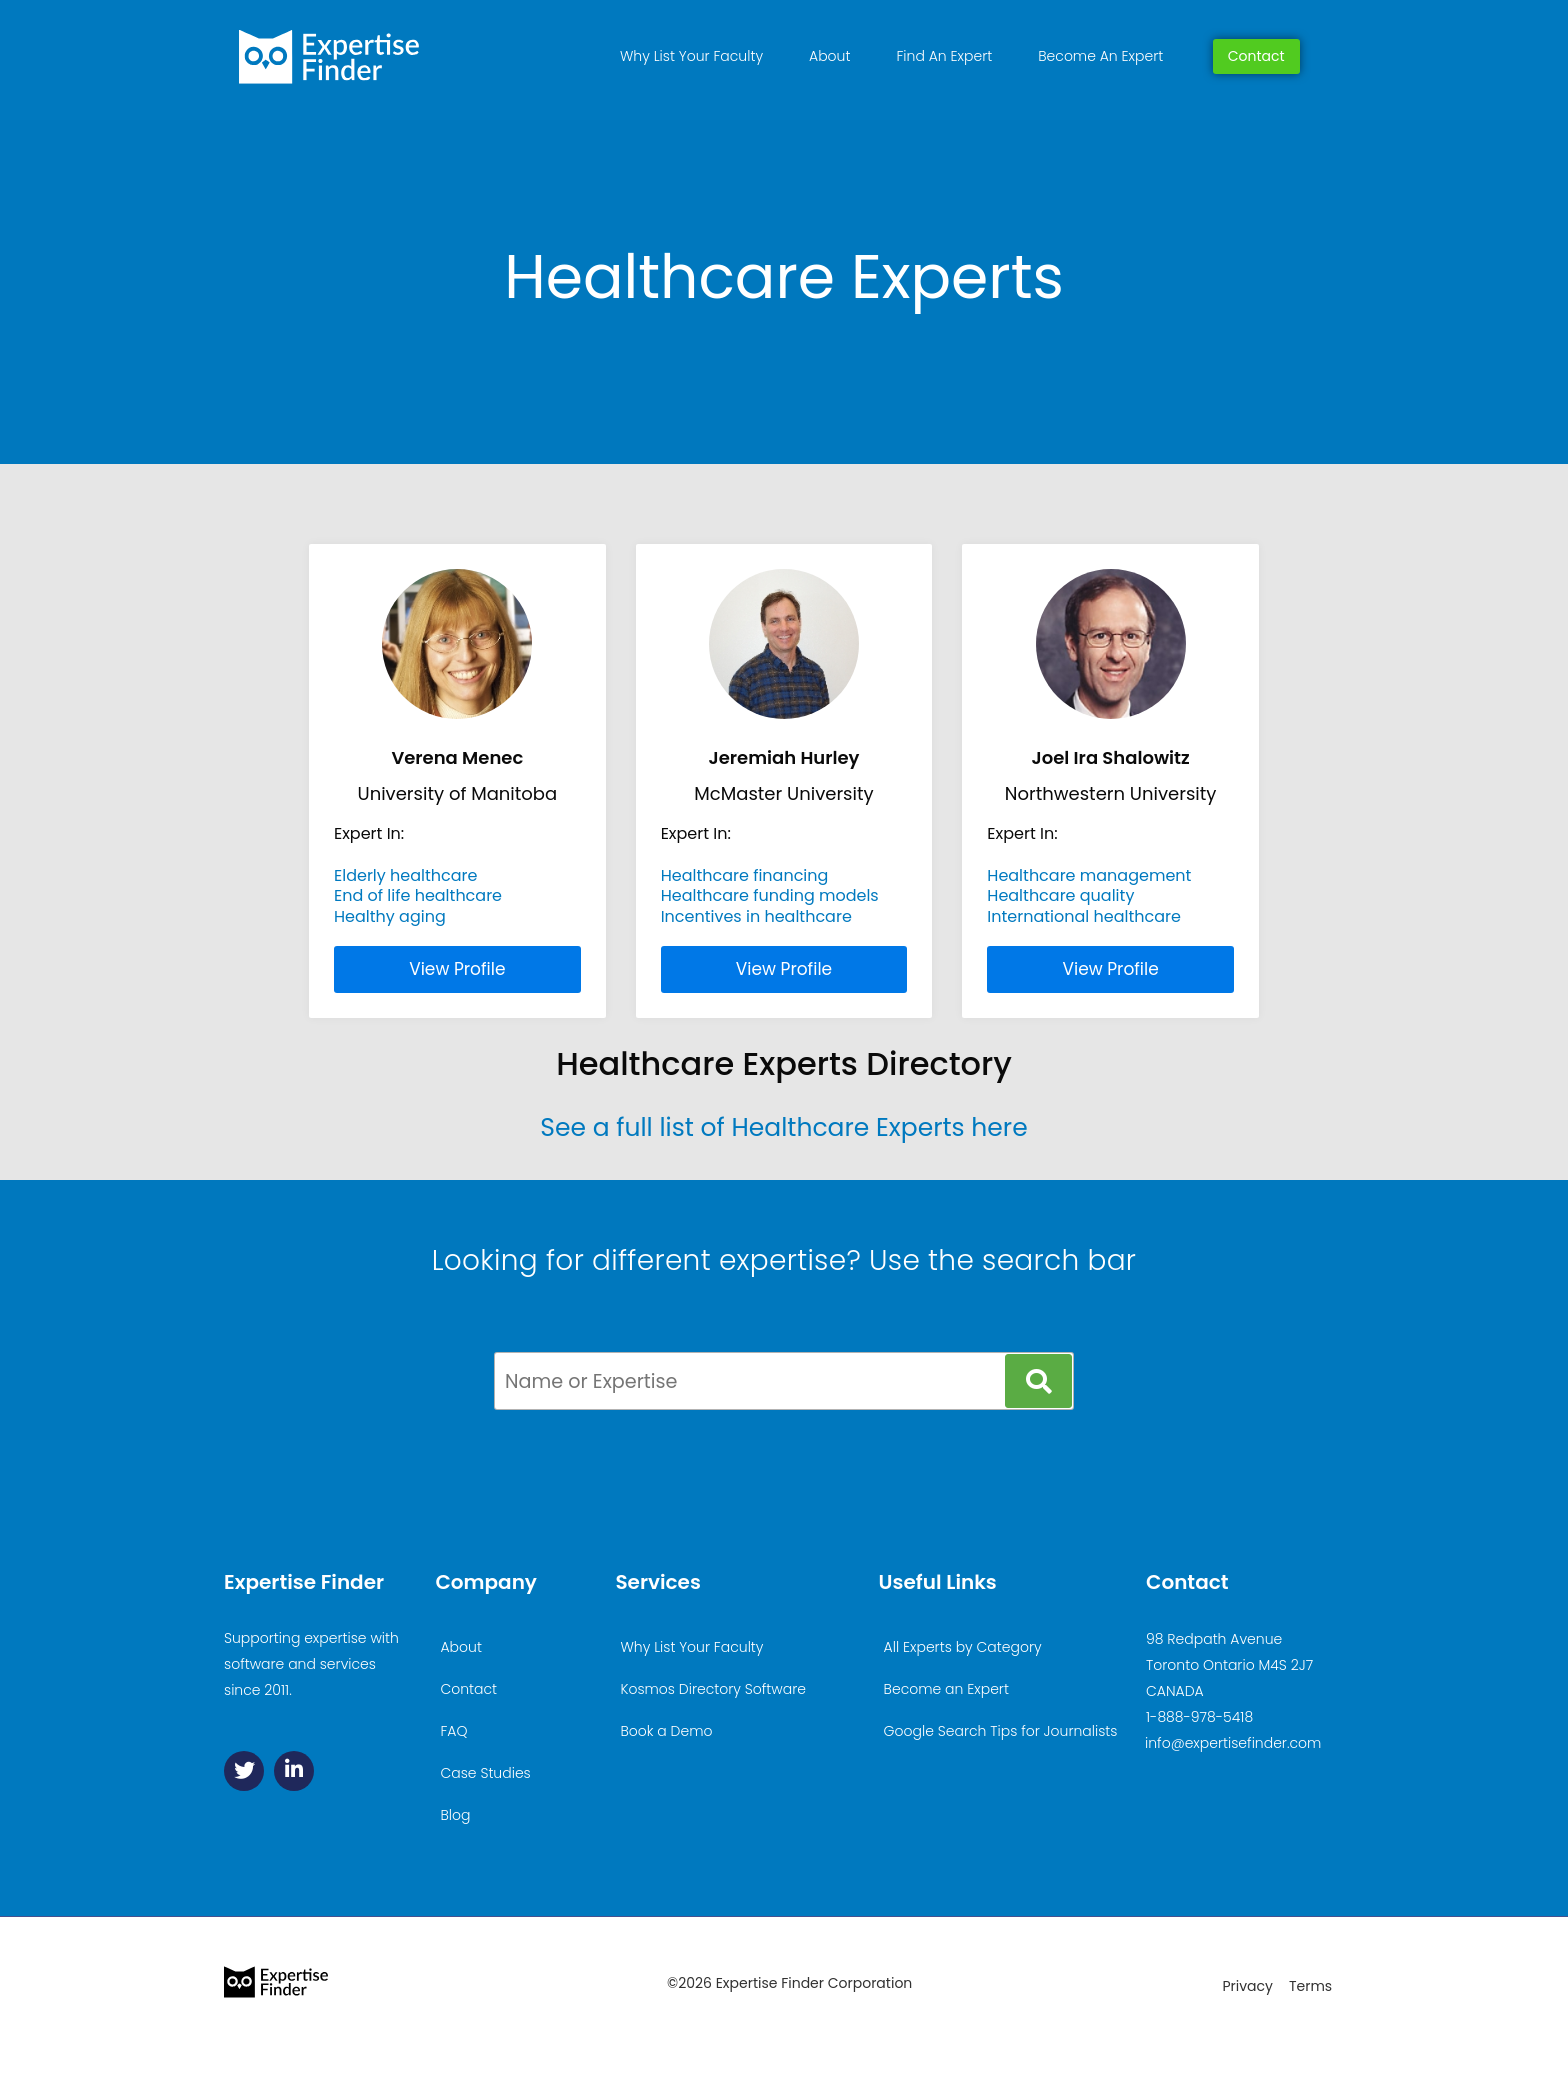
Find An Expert (944, 56)
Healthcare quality (1060, 895)
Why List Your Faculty (691, 56)
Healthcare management (1089, 875)
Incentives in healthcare (756, 916)
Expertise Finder (304, 1582)
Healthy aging (390, 916)
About (829, 56)
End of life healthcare (418, 895)
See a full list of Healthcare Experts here (783, 1127)
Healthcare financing (745, 875)
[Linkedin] (294, 1771)
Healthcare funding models (770, 895)
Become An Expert (1100, 56)
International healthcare (1084, 916)
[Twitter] (244, 1771)
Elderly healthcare (405, 875)
